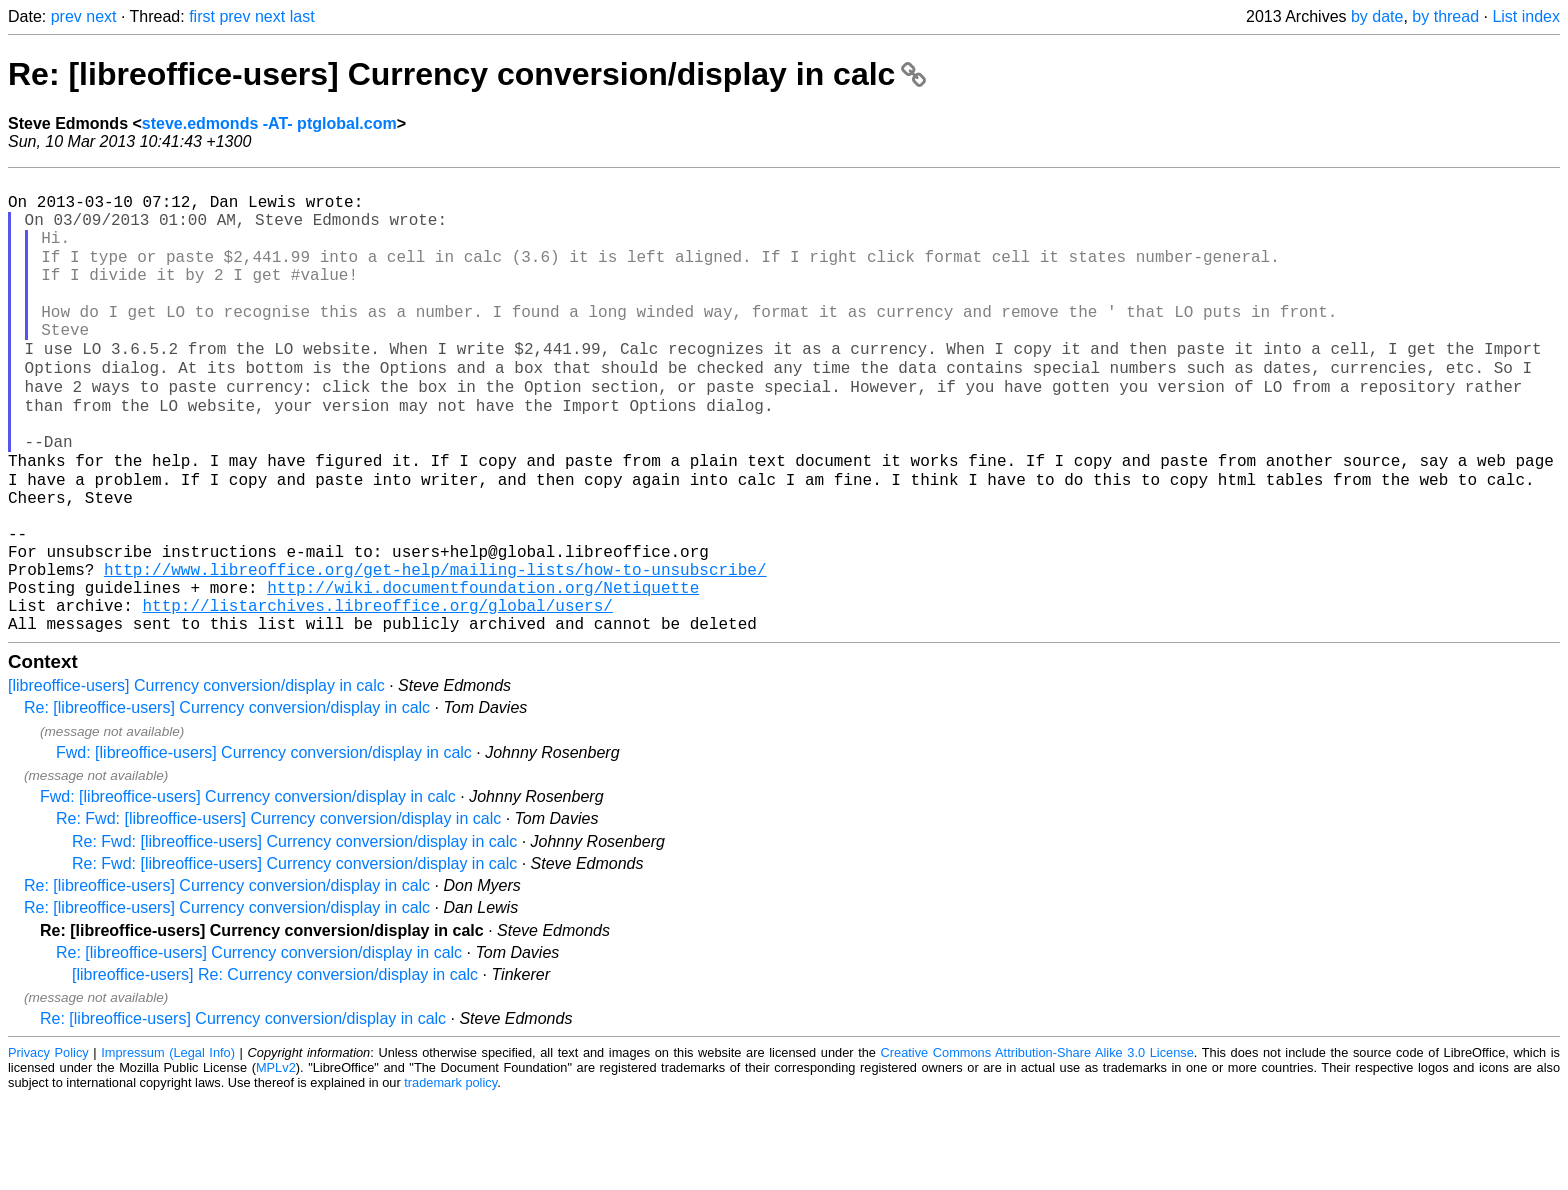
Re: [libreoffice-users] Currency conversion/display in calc (467, 74)
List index (1526, 16)
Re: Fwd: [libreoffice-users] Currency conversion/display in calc (278, 910)
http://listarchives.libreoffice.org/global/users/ (377, 693)
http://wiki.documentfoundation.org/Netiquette (483, 671)
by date (1377, 16)
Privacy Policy (48, 1144)
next (101, 16)
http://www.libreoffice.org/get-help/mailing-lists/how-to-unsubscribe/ (435, 649)
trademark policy (450, 1174)
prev (66, 16)
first (202, 16)
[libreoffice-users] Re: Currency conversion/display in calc (275, 1066)
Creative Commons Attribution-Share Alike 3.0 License (1037, 1144)
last (302, 16)
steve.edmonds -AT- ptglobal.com (269, 123)
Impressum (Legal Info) (168, 1144)
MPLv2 (276, 1159)
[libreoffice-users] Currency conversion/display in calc (196, 777)
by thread (1445, 16)
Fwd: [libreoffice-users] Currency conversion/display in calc (264, 844)
